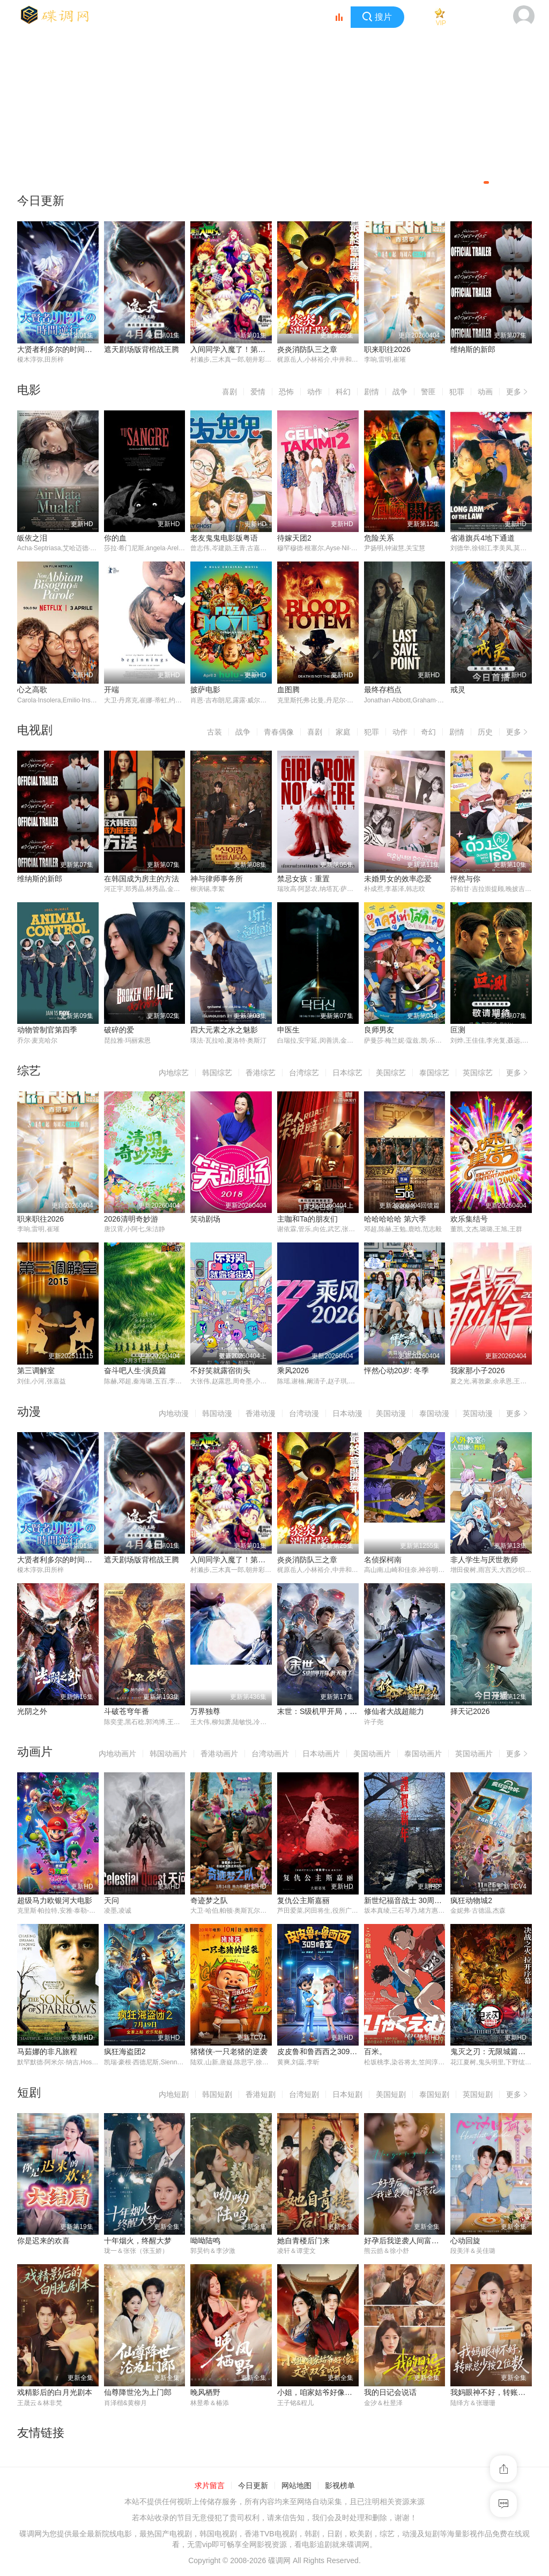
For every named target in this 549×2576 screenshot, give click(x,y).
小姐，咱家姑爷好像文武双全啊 (329, 2394)
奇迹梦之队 (209, 1902)
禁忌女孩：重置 (303, 879)
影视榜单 (340, 2487)
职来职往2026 (387, 349)
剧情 (371, 391)
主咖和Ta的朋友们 (307, 1220)
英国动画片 (474, 1755)
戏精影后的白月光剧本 (54, 2394)
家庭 (343, 733)
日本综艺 (347, 1073)
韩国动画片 (168, 1755)
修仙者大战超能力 (394, 1713)
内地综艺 (174, 1073)
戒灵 (457, 690)
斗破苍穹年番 (126, 1713)
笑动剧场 (205, 1220)
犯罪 (456, 391)
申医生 (288, 1031)
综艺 (29, 1072)
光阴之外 (32, 1713)
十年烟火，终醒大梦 (138, 2242)
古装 (214, 733)
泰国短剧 (434, 2096)
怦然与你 (465, 879)
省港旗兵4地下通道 (482, 538)
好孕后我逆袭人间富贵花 (405, 2242)
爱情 (257, 391)
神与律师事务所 (216, 879)
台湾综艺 (304, 1073)
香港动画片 (219, 1755)
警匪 (428, 391)
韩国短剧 (217, 2096)
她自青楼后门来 (303, 2242)
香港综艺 (261, 1073)
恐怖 (286, 391)
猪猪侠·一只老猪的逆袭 (229, 2053)
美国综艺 (391, 1073)
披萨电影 (205, 690)
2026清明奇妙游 (131, 1220)
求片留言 (210, 2487)
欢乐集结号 (469, 1220)
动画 (485, 391)
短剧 (29, 2094)
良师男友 (379, 1031)
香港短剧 (261, 2096)
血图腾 (288, 690)
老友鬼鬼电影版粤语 (224, 538)
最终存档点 (383, 690)
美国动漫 (391, 1414)
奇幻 (428, 733)
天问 (111, 1902)
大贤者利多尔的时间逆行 (58, 349)
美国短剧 (391, 2096)
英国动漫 (478, 1414)
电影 (29, 389)
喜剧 (229, 391)
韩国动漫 (217, 1414)
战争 (399, 391)
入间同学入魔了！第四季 (231, 349)
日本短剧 (347, 2096)
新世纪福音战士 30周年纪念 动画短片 (426, 1902)
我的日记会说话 (390, 2394)
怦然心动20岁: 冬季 (396, 1371)
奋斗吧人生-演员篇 (135, 1371)
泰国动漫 (434, 1414)
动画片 (35, 1753)
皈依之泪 (32, 538)
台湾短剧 (304, 2096)
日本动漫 (347, 1414)
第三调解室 (36, 1371)
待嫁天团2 (294, 538)
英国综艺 (478, 1073)
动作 (314, 391)
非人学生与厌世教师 (484, 1560)
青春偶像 (279, 733)
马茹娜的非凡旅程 (47, 2053)
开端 (111, 690)
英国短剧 (478, 2096)
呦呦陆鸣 (205, 2242)
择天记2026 (469, 1713)
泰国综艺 (434, 1073)
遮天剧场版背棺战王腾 (141, 349)
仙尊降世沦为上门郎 (138, 2394)
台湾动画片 (270, 1755)
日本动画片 (321, 1755)
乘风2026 (293, 1371)
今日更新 (253, 2487)
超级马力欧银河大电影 (54, 1902)
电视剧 (35, 731)
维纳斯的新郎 (472, 349)
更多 (519, 390)
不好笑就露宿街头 (220, 1371)
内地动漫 (174, 1414)
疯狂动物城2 (471, 1902)
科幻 (343, 391)
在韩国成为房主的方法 (141, 879)
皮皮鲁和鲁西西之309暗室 (321, 2053)
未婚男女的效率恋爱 (398, 879)
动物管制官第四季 (47, 1031)
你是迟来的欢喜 (43, 2242)
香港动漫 (261, 1414)
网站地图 (296, 2487)
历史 (485, 733)
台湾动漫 (304, 1414)
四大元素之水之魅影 (224, 1031)
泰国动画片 (423, 1755)
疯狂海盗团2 (125, 2053)
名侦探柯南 (383, 1560)
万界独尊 (205, 1713)
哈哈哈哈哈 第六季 (395, 1220)
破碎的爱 (119, 1031)
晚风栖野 (205, 2394)
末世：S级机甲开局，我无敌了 (328, 1713)
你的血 (115, 538)
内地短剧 (174, 2096)
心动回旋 (465, 2242)
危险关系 (379, 538)
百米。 (375, 2053)
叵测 (457, 1031)
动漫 (29, 1412)
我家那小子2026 (477, 1371)
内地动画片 (117, 1755)
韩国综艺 (217, 1073)
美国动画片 (372, 1755)
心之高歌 (32, 690)
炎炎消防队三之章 (307, 349)
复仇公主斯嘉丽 (303, 1902)
